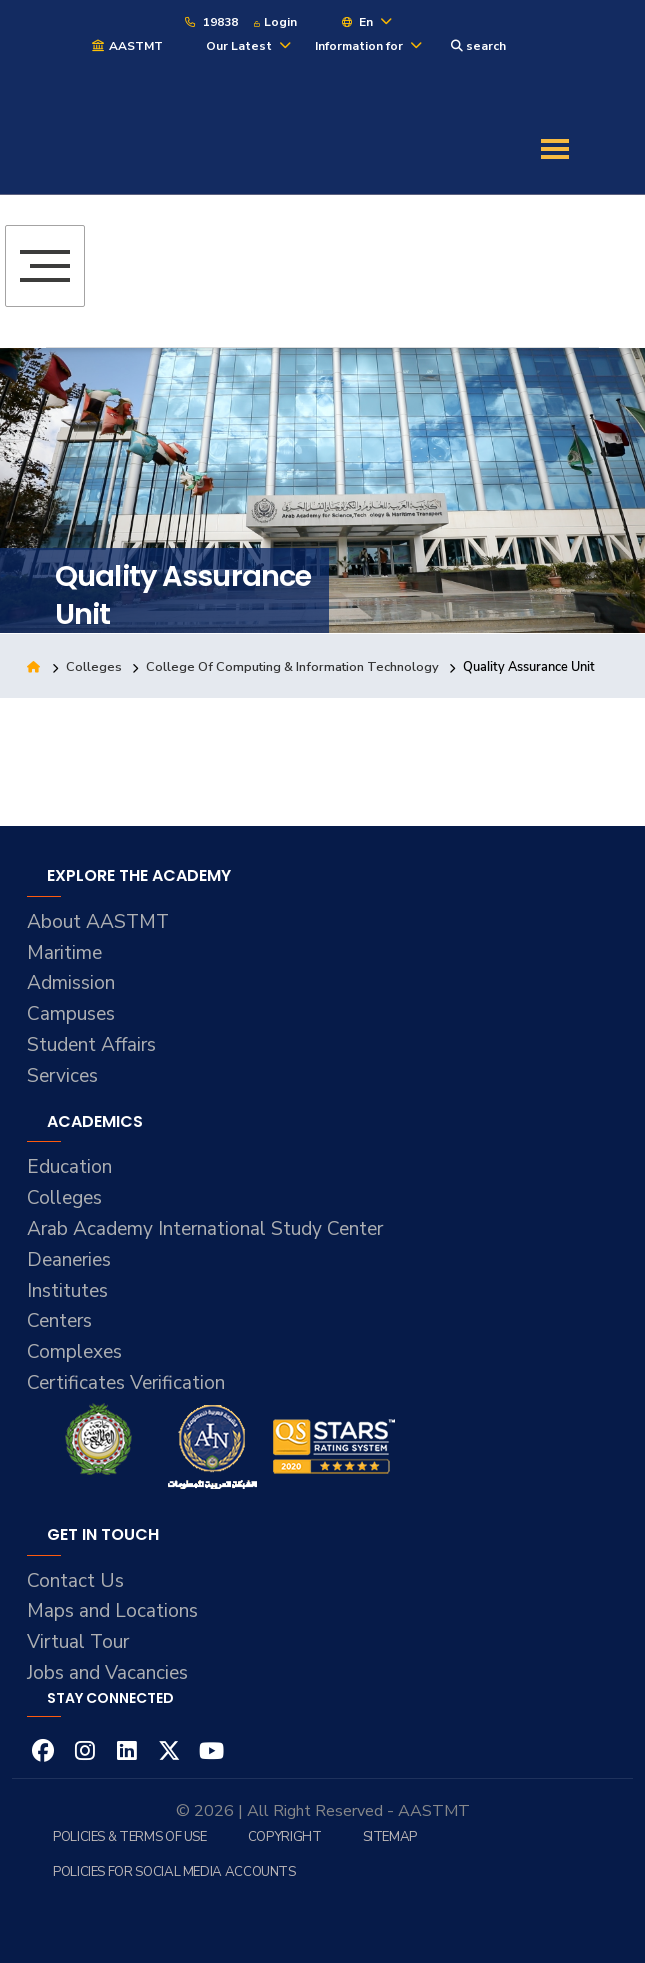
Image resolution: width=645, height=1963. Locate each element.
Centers (59, 1321)
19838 (210, 22)
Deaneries (69, 1260)
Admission (71, 983)
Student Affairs (91, 1045)
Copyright (285, 1837)
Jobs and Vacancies (107, 1673)
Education (69, 1167)
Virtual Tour (78, 1642)
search (478, 46)
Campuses (71, 1014)
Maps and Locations (112, 1611)
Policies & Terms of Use (130, 1837)
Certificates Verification (126, 1383)
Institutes (67, 1291)
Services (62, 1076)
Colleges (94, 667)
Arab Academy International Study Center (205, 1229)
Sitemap (390, 1837)
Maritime (64, 953)
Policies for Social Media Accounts (174, 1872)
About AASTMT (98, 922)
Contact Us (75, 1581)
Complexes (74, 1352)
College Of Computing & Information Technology (292, 667)
